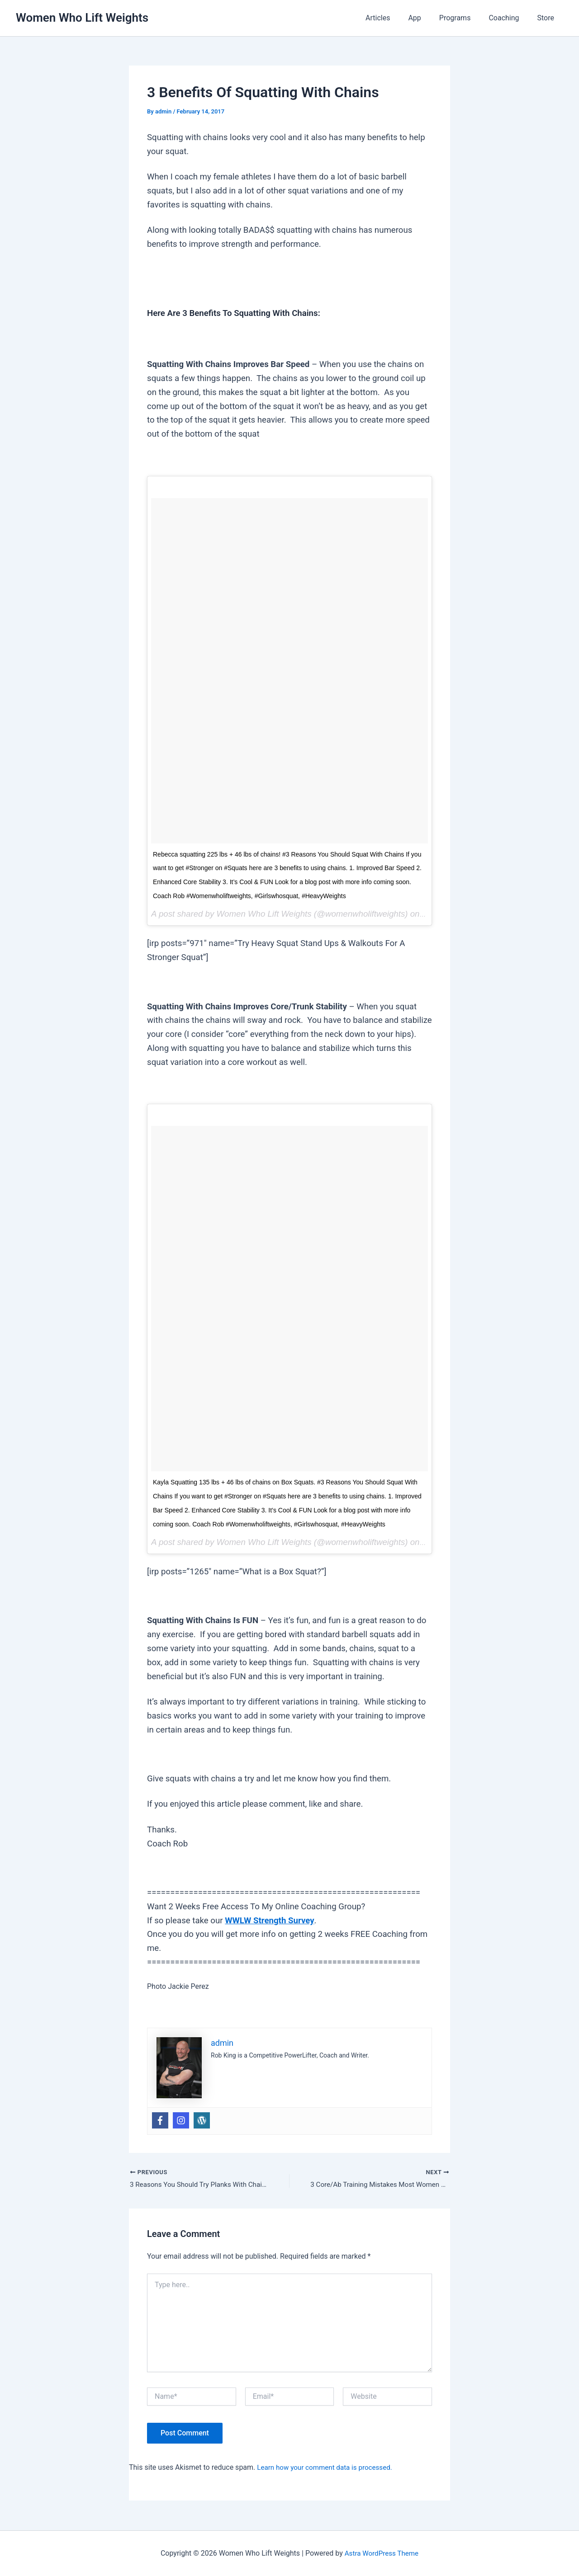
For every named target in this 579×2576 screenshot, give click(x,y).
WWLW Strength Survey (269, 1921)
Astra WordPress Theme (381, 2553)
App (427, 18)
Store (547, 18)
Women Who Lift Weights (82, 17)
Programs (464, 18)
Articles (394, 18)
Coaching (509, 18)
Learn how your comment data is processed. (328, 2468)
